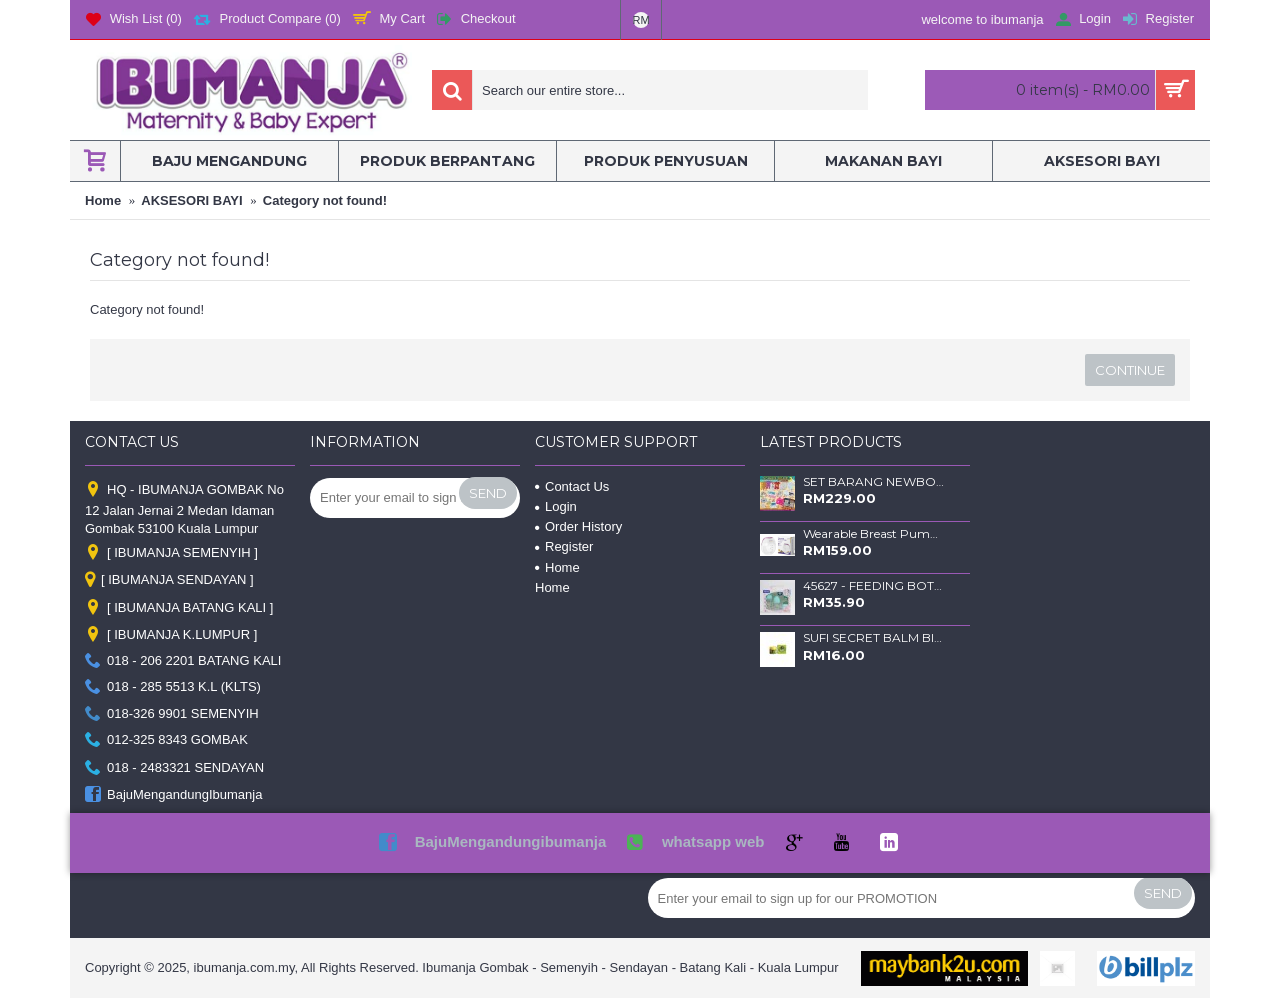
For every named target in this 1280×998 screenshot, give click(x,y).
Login (556, 506)
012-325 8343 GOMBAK (166, 740)
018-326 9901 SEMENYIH (172, 713)
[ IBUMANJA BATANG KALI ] (179, 608)
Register (564, 546)
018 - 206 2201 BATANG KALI (183, 661)
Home (557, 567)
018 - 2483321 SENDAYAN (174, 768)
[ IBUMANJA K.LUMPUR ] (171, 634)
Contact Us (572, 486)
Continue (1130, 370)
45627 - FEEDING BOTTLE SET (874, 586)
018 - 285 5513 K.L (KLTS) (173, 687)
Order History (578, 526)
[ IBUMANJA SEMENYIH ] (171, 552)
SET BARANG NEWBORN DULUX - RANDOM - (874, 482)
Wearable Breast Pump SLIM (874, 534)
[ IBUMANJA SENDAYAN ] (169, 581)
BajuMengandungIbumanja (173, 795)
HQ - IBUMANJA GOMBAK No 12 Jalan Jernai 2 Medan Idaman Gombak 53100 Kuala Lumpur (184, 508)
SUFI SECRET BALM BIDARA (874, 638)
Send (488, 493)
